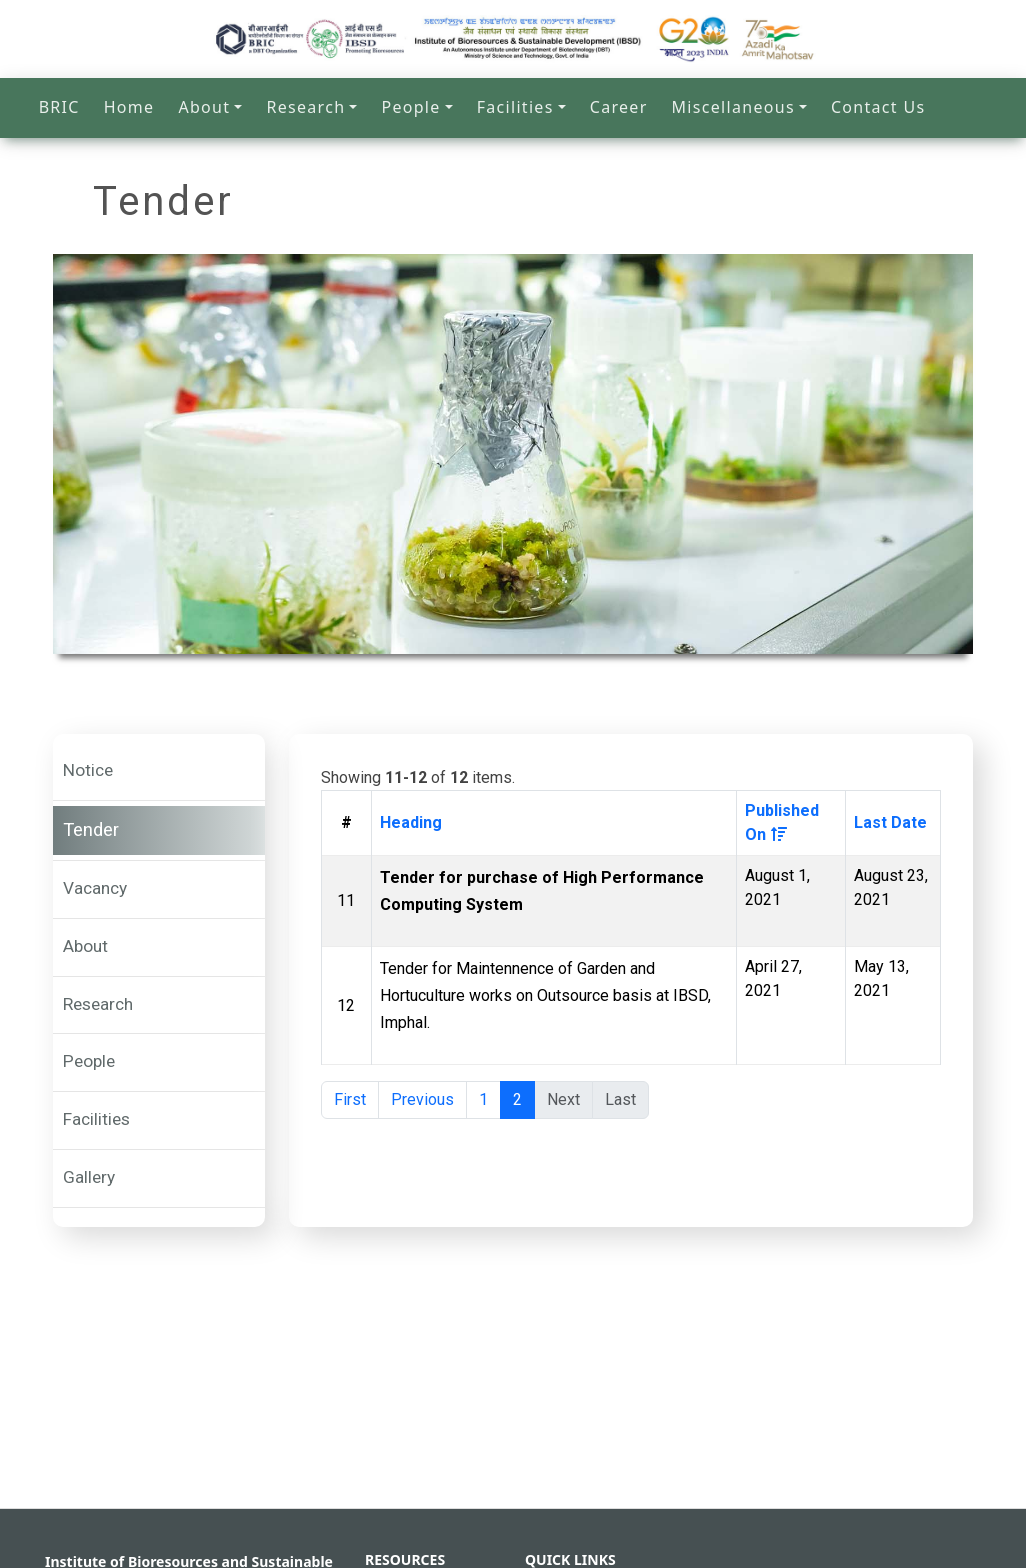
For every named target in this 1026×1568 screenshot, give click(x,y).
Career (619, 107)
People (89, 1061)
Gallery (89, 1177)
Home (129, 107)
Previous (422, 1099)
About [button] (204, 107)
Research (98, 1004)
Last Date (890, 822)
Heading (411, 822)
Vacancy (95, 888)
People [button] (410, 107)
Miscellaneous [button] (733, 107)
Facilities (96, 1119)
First (350, 1099)
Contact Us (878, 107)
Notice (88, 770)
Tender (91, 830)
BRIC (59, 107)
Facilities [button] (515, 107)
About (85, 946)
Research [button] (305, 107)
